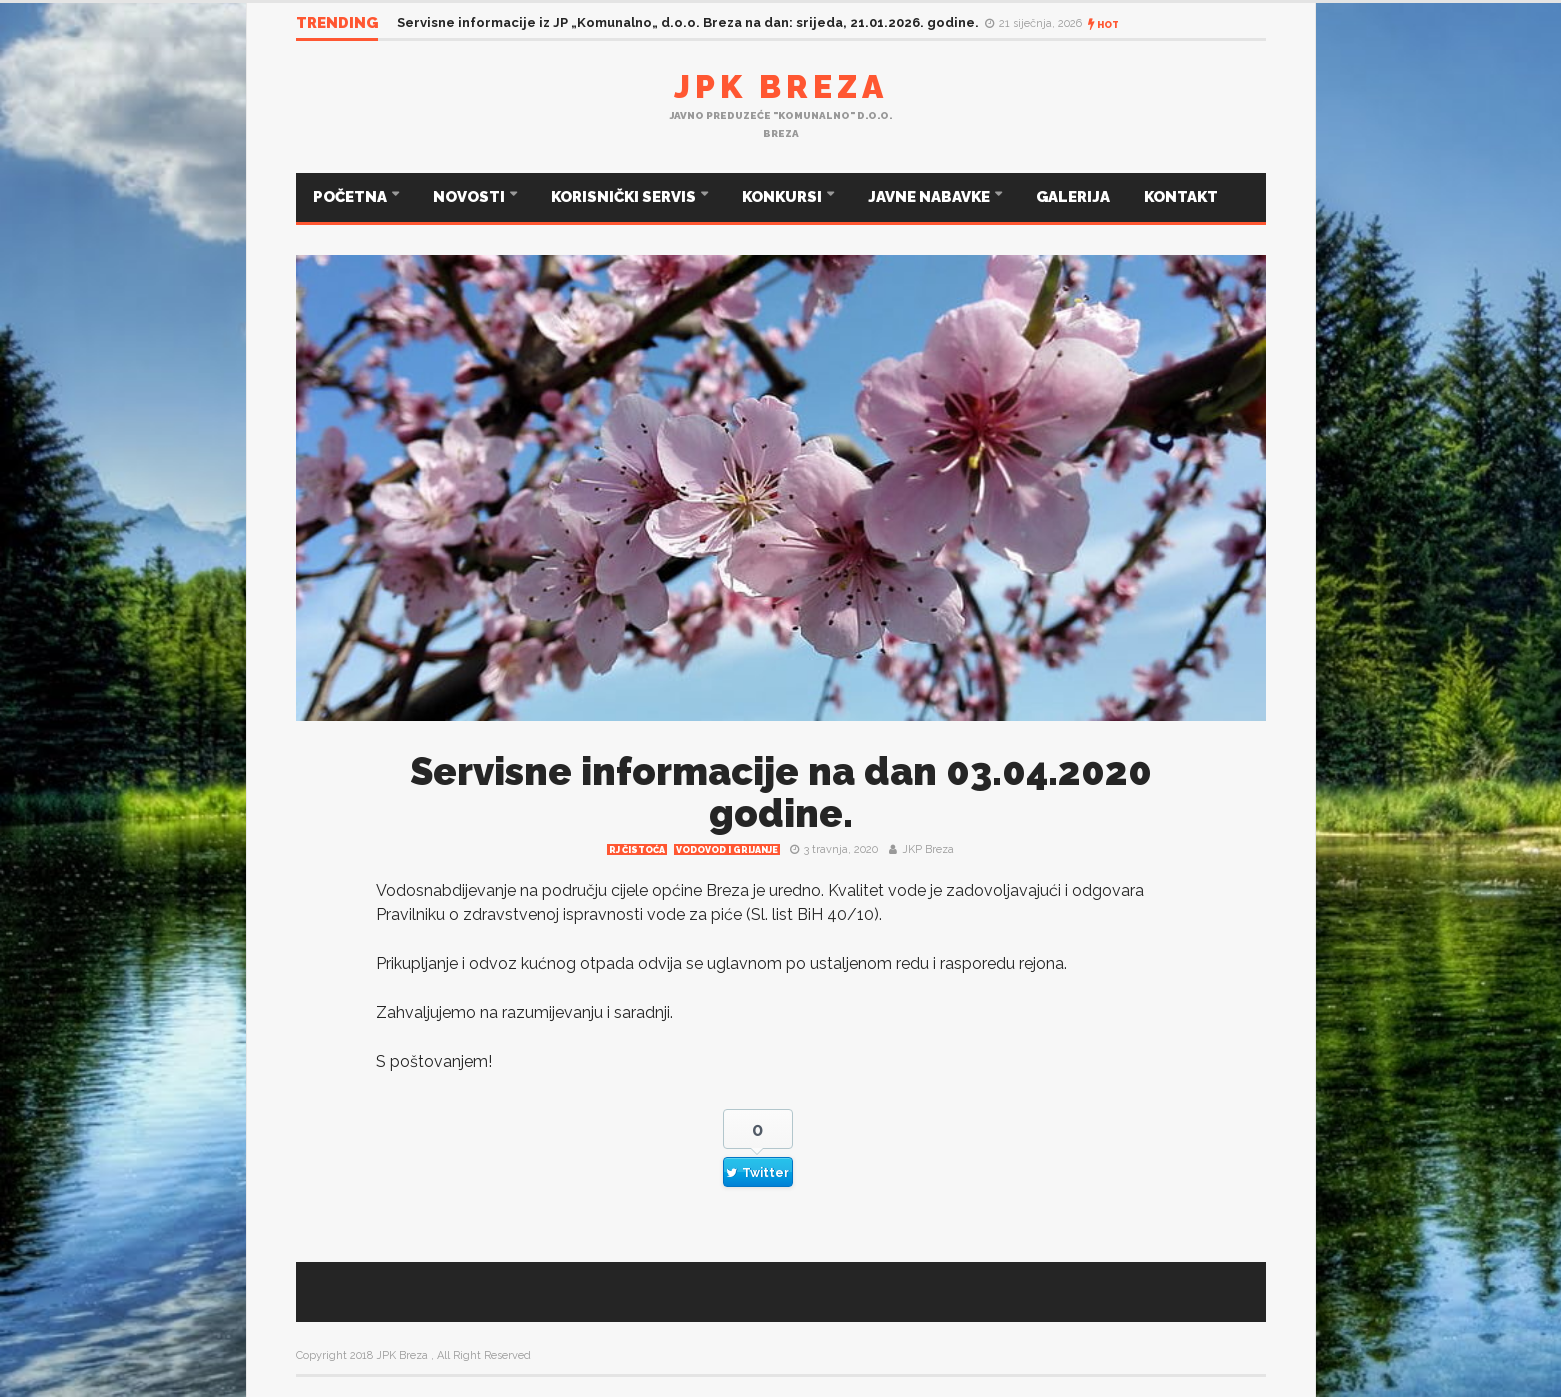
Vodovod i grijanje (727, 850)
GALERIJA (1073, 197)
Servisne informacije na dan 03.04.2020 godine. (781, 792)
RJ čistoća (637, 850)
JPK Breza (781, 86)
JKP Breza (928, 849)
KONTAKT (1181, 197)
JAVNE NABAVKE (930, 197)
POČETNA (351, 197)
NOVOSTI (470, 197)
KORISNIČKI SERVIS (625, 197)
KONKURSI (783, 197)
